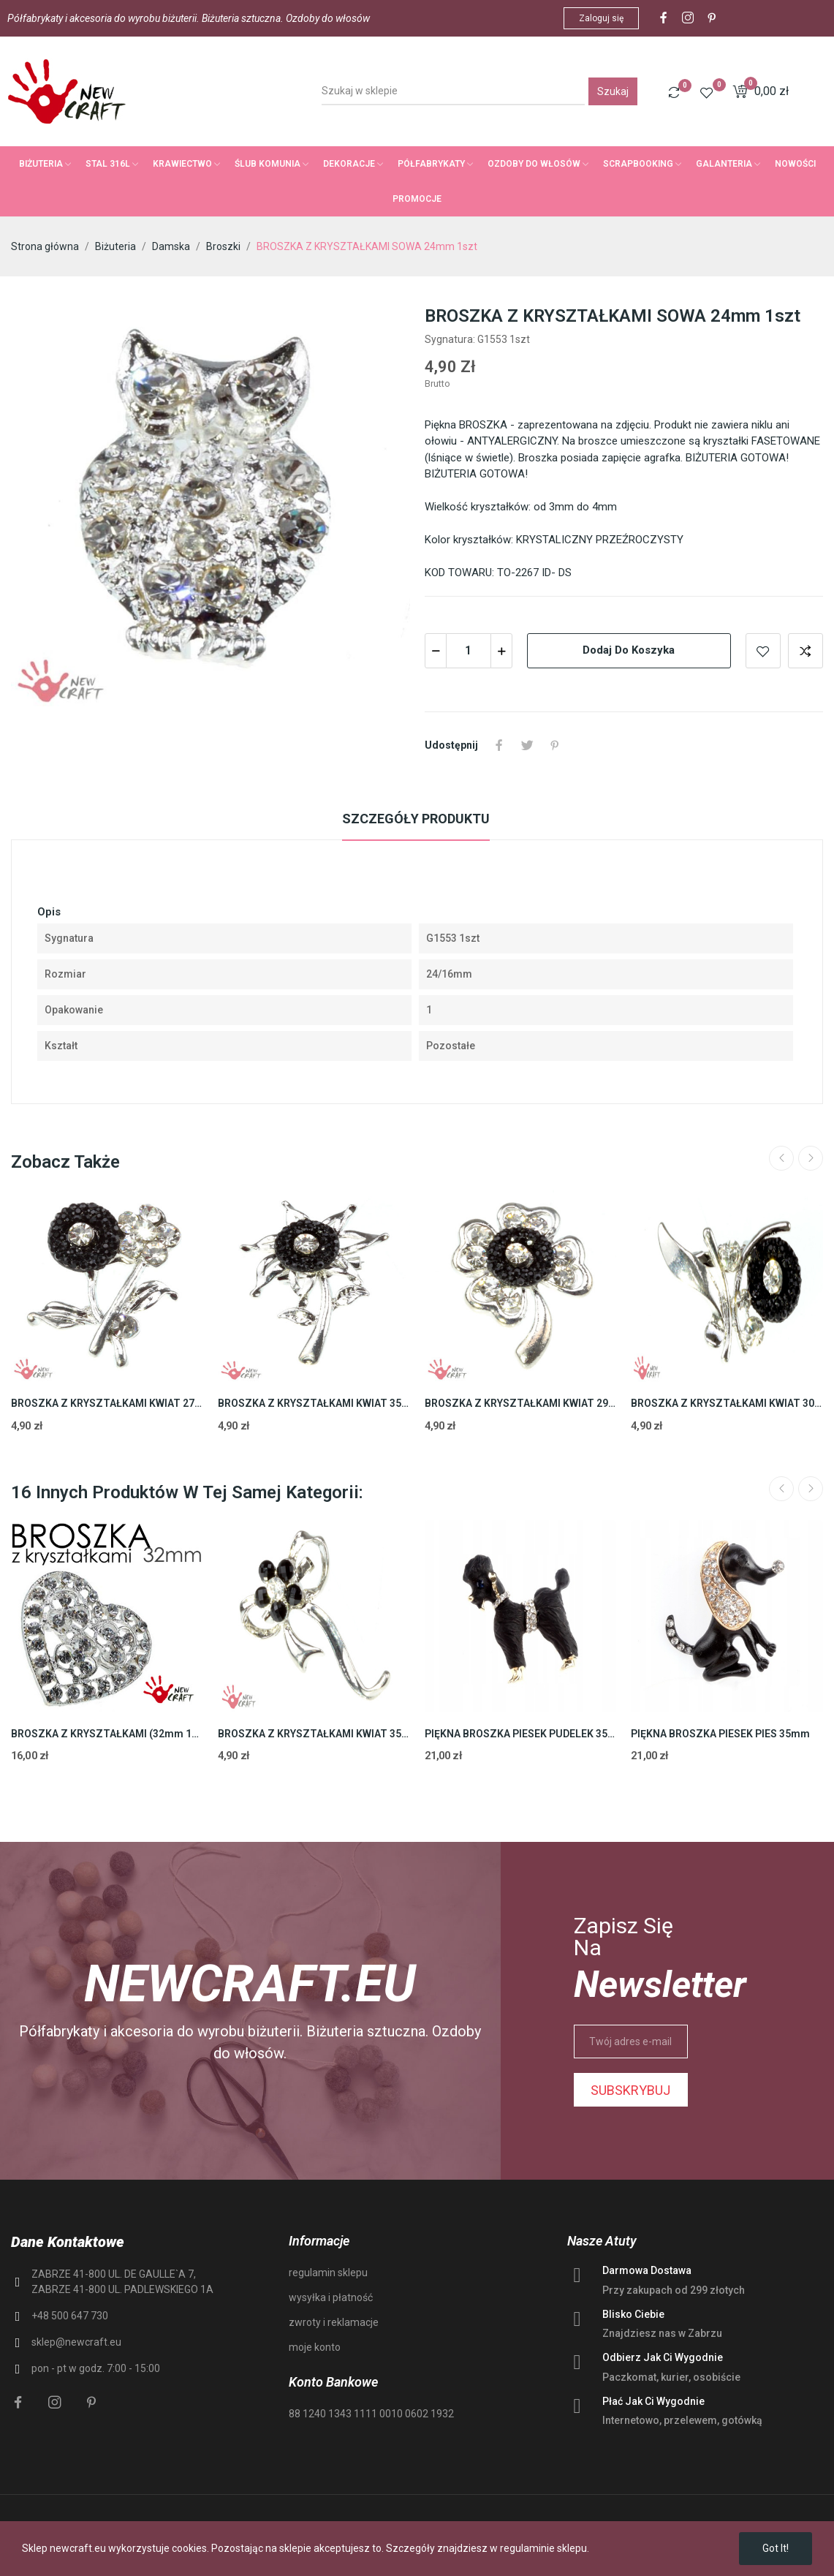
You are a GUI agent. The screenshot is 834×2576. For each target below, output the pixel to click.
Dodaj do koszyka (629, 650)
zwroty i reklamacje (334, 2322)
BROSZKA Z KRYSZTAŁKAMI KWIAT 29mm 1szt (521, 1403)
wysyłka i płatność (331, 2297)
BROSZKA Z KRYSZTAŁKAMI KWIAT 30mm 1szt (727, 1403)
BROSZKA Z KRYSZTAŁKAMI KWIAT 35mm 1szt (314, 1403)
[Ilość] (468, 650)
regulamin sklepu (328, 2272)
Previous (781, 1158)
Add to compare (805, 650)
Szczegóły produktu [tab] (416, 818)
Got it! (775, 2548)
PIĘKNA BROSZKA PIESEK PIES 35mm (720, 1734)
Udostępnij (499, 745)
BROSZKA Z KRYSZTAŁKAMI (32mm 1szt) (107, 1734)
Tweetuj (527, 745)
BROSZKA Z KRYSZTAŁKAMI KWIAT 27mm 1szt (107, 1403)
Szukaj (613, 91)
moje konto (315, 2347)
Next (810, 1158)
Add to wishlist (763, 650)
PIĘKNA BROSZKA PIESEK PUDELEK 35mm (521, 1734)
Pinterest (555, 745)
